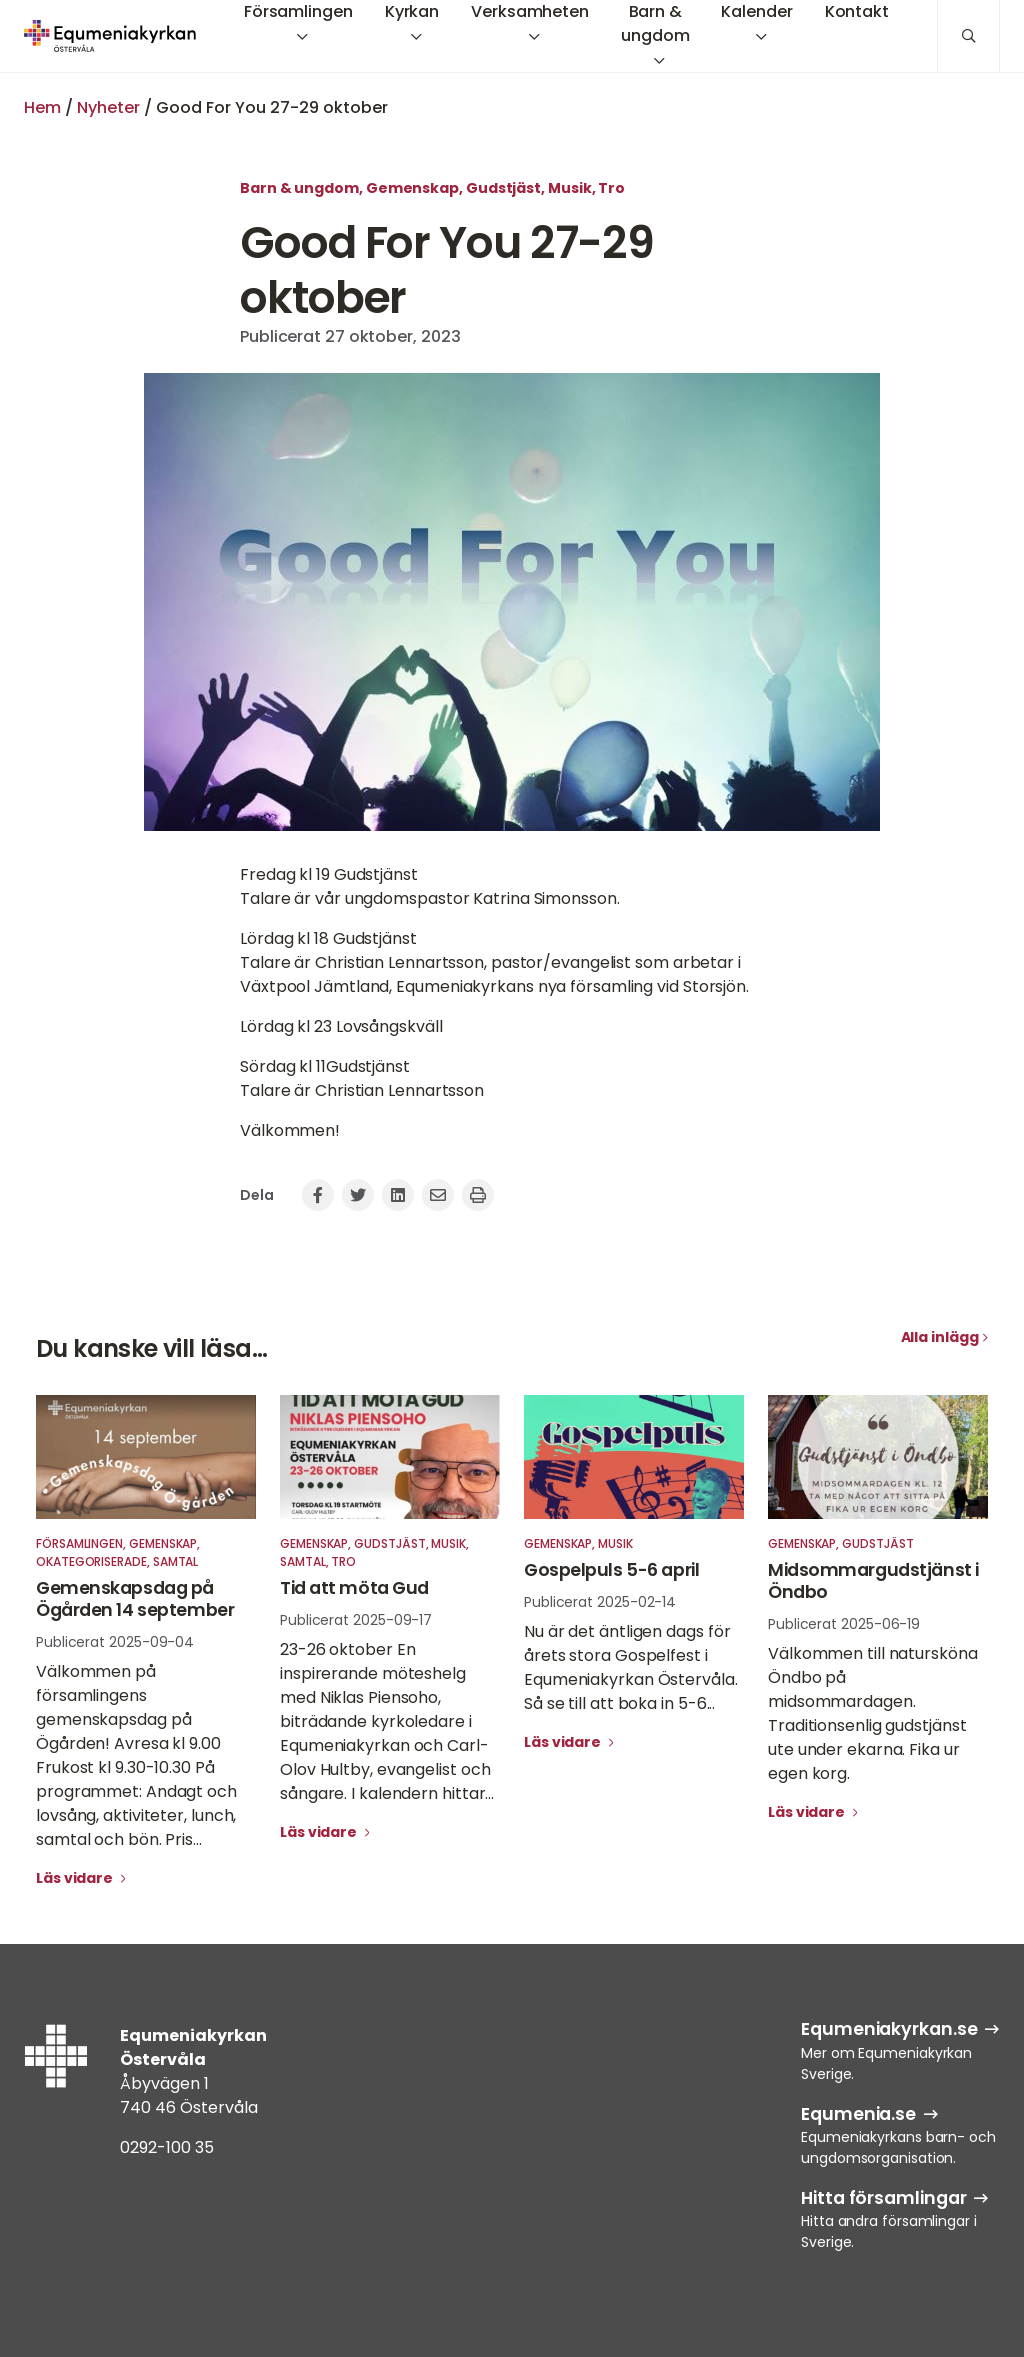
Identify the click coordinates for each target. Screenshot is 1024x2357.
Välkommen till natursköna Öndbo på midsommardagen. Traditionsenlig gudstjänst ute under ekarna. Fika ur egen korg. (873, 1713)
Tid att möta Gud (354, 1588)
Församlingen (79, 1543)
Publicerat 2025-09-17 (356, 1620)
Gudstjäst (503, 188)
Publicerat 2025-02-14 (600, 1602)
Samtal (176, 1561)
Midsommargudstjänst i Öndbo (873, 1581)
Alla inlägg (940, 1337)
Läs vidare (76, 1878)
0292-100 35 (167, 2147)
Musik (570, 188)
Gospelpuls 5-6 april (611, 1570)
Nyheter (108, 107)
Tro (611, 188)
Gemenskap (412, 188)
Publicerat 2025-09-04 (115, 1642)
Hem (42, 107)
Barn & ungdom (299, 188)
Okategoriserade (91, 1561)
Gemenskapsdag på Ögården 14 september (135, 1599)
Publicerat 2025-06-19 (844, 1624)
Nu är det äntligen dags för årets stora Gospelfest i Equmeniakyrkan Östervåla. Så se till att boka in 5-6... (631, 1667)
